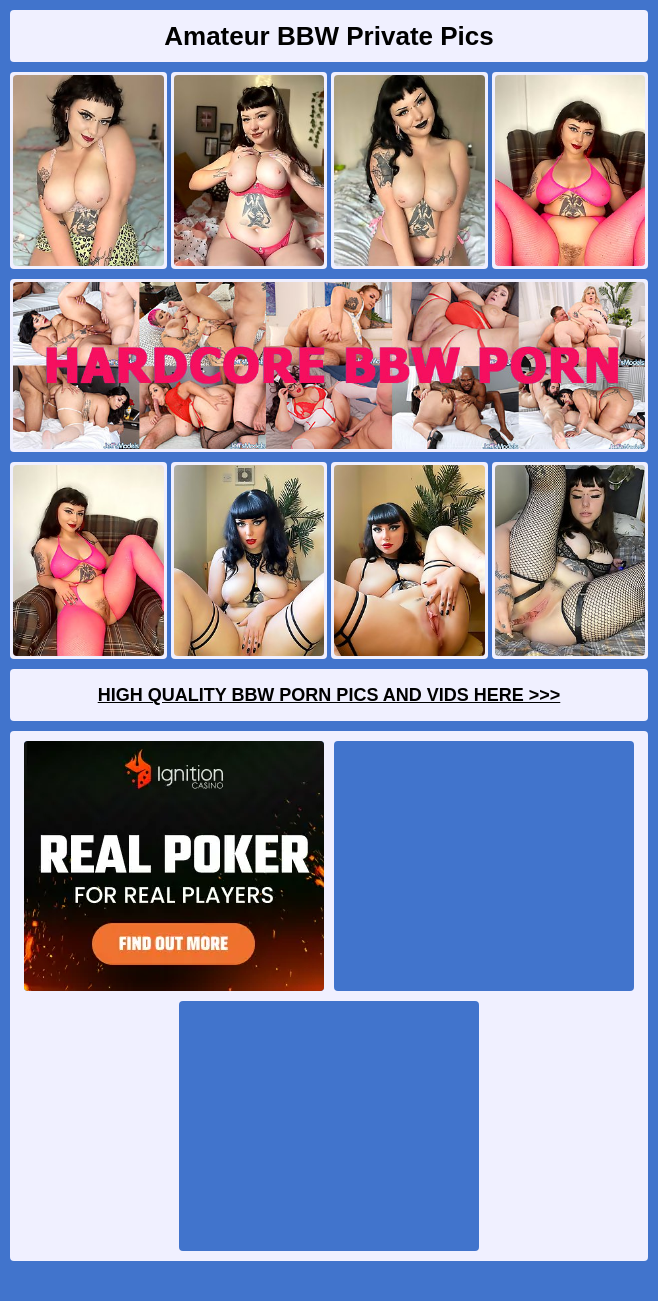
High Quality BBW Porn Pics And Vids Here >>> (329, 695)
